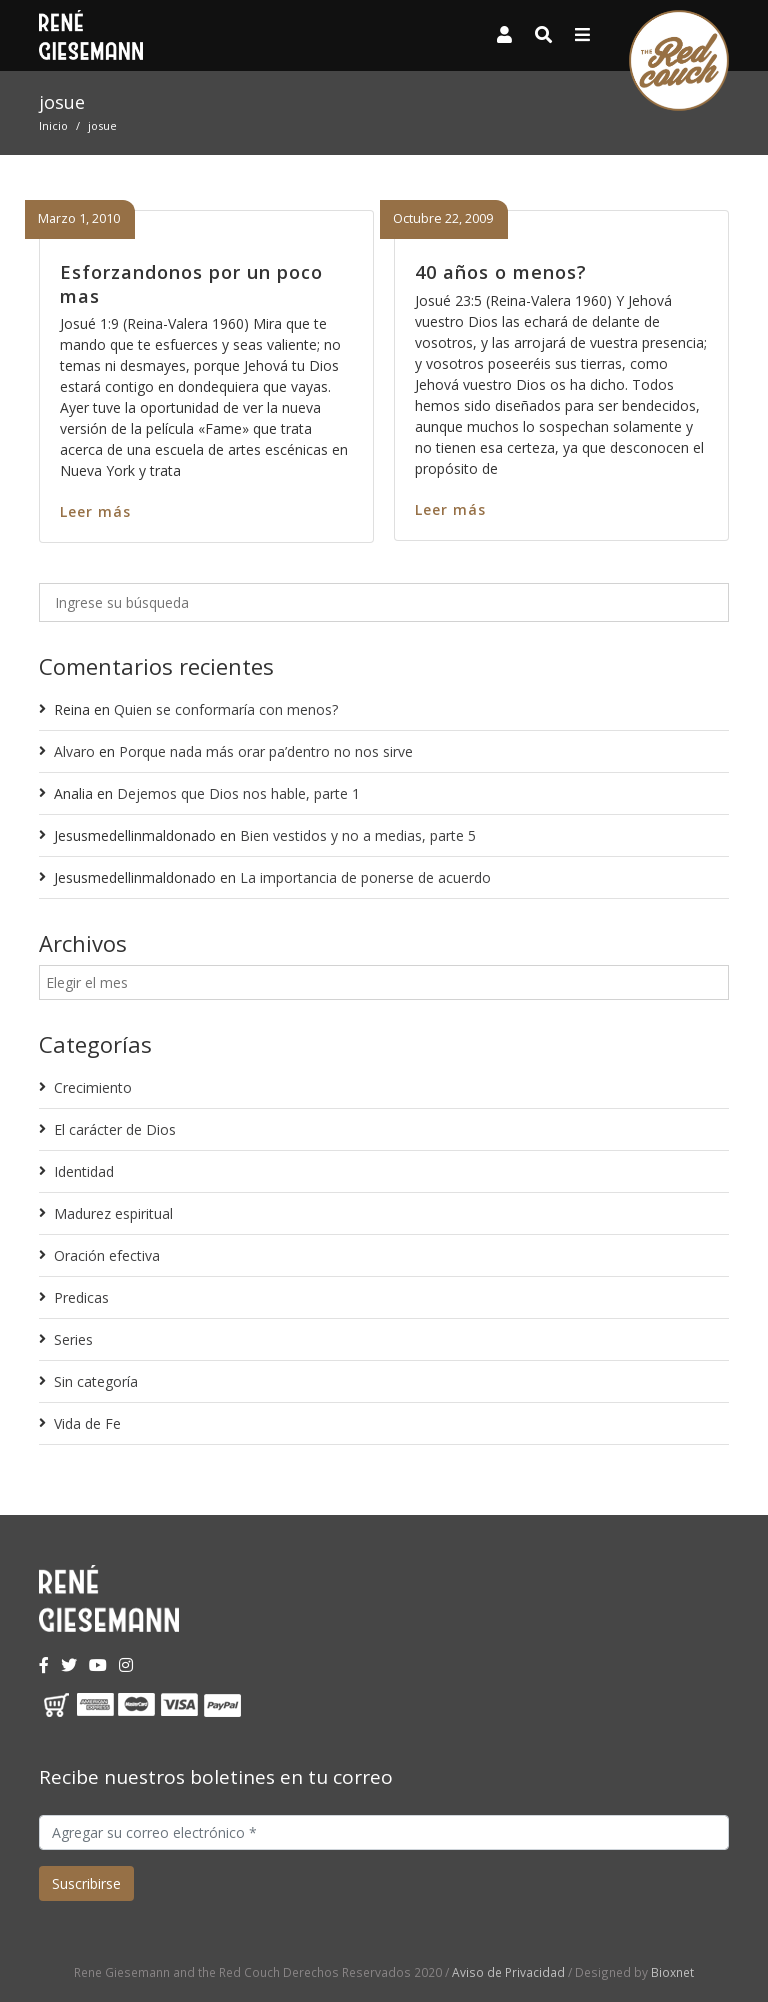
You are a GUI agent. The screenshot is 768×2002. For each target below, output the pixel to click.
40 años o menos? (501, 272)
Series (73, 1339)
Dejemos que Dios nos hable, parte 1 (238, 793)
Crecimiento (93, 1087)
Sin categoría (96, 1381)
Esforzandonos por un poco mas (191, 283)
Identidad (84, 1171)
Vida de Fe (87, 1423)
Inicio (53, 125)
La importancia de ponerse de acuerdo (365, 877)
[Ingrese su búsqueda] (384, 602)
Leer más (95, 511)
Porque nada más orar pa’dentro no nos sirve (266, 751)
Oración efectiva (107, 1255)
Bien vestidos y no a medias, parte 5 (358, 835)
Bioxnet (672, 1972)
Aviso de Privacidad (508, 1972)
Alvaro (74, 751)
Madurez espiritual (113, 1213)
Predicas (81, 1297)
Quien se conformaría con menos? (226, 709)
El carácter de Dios (115, 1129)
